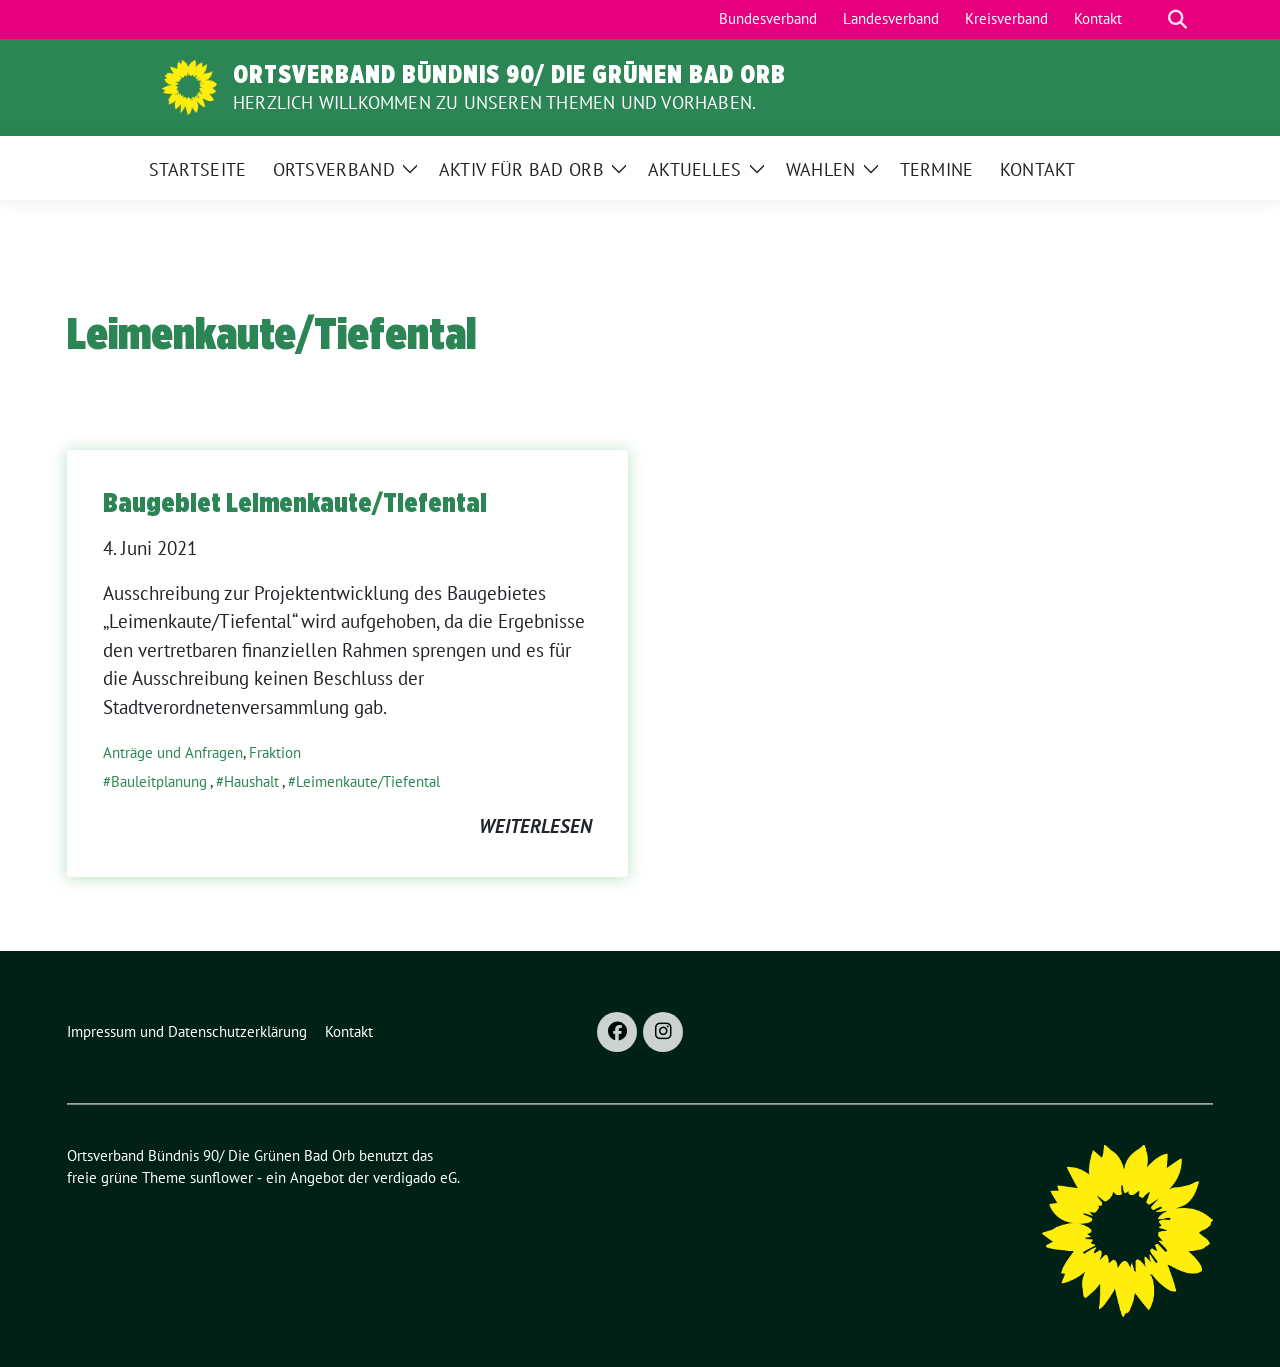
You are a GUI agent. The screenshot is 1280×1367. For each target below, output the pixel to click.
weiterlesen (535, 826)
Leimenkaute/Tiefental (368, 781)
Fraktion (275, 752)
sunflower (221, 1177)
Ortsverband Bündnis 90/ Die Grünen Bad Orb (509, 74)
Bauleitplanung (159, 781)
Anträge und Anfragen (173, 752)
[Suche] (1149, 19)
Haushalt (251, 781)
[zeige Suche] (1177, 19)
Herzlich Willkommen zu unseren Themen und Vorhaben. (494, 102)
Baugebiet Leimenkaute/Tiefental (295, 502)
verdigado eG (415, 1177)
